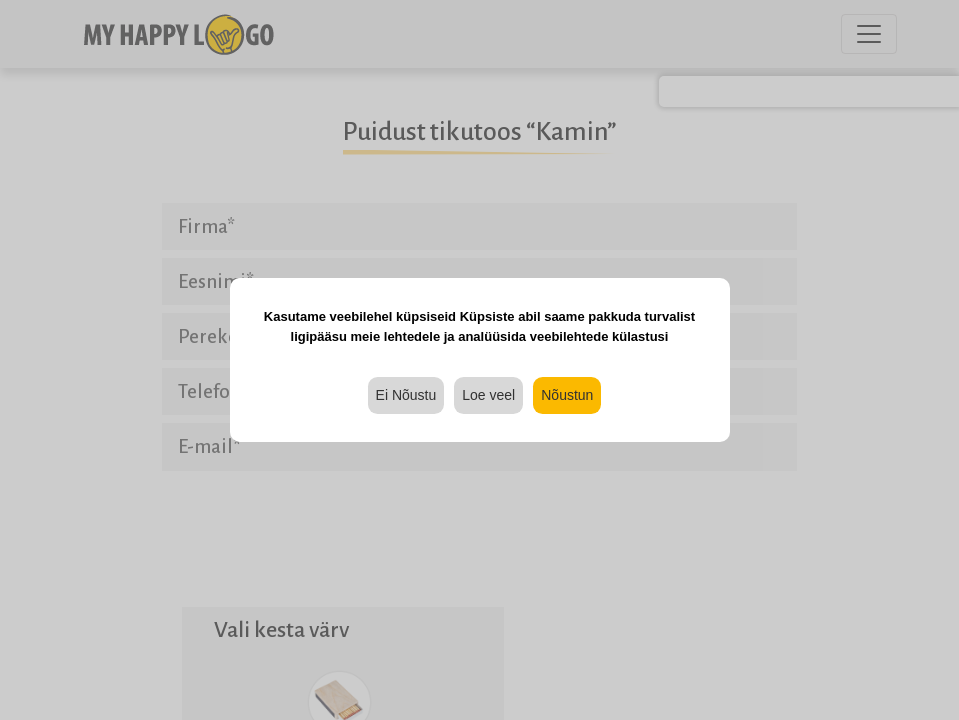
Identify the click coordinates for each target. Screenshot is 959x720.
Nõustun (567, 395)
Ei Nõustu (406, 395)
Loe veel (488, 395)
